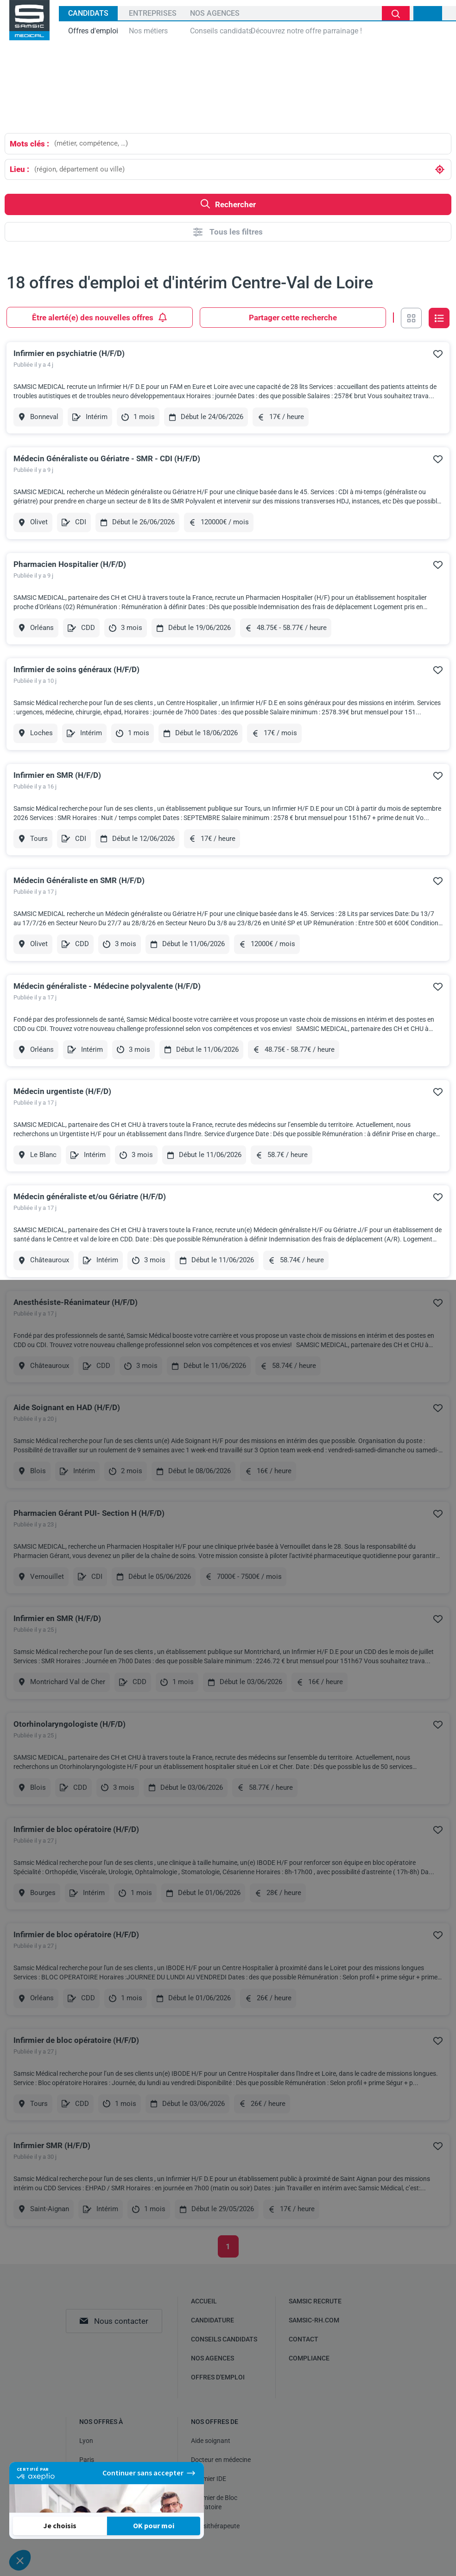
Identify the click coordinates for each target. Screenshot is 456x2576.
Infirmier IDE (208, 2478)
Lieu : (19, 169)
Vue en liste (439, 318)
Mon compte (427, 13)
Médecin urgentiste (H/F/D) (62, 1091)
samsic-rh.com (314, 2320)
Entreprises (153, 13)
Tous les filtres (228, 232)
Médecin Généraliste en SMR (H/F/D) (79, 880)
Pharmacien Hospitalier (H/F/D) (69, 564)
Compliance (309, 2358)
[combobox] (250, 143)
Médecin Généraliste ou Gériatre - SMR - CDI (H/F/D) (106, 458)
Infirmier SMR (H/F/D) (51, 2145)
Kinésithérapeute (215, 2526)
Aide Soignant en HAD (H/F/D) (66, 1407)
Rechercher (228, 204)
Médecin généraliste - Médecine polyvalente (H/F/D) (107, 986)
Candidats (88, 13)
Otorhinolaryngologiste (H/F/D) (69, 1724)
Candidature (212, 2320)
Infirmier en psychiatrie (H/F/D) (69, 353)
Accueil (204, 2301)
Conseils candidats (221, 30)
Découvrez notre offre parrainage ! (306, 30)
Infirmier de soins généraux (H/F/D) (76, 669)
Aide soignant (210, 2440)
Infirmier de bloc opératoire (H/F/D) (76, 1829)
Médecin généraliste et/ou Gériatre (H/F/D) (89, 1196)
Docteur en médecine (221, 2459)
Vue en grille (411, 318)
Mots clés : (29, 143)
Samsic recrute (315, 2301)
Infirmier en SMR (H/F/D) (57, 775)
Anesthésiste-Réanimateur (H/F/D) (75, 1302)
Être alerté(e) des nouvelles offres (99, 317)
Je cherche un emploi (396, 13)
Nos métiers (148, 30)
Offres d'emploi (93, 30)
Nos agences (215, 13)
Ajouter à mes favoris (438, 353)
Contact (303, 2339)
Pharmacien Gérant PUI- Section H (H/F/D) (89, 1513)
